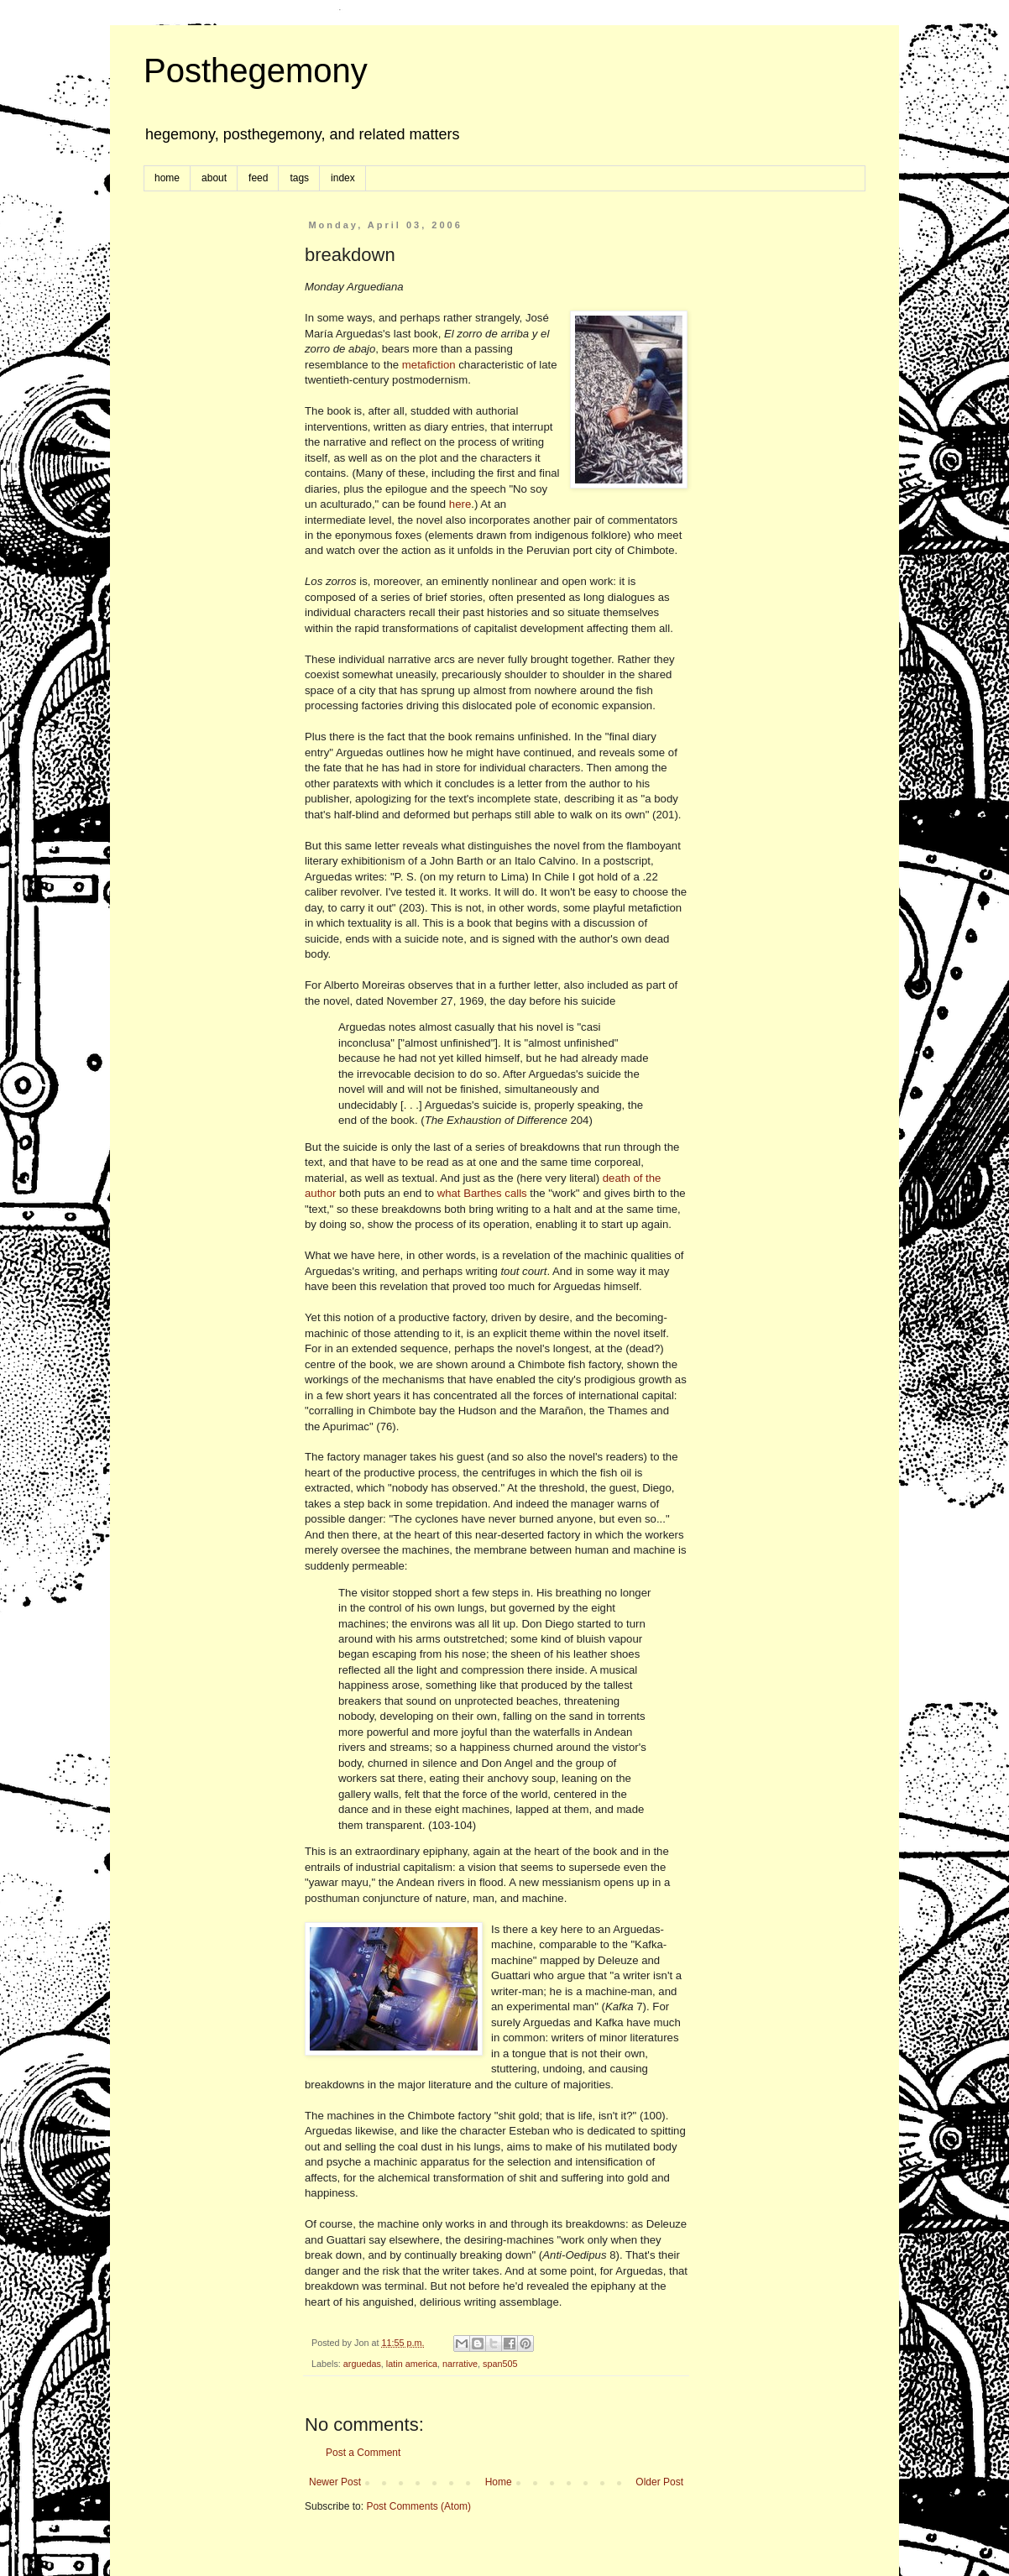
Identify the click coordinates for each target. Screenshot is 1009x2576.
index (343, 178)
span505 (500, 2364)
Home (498, 2482)
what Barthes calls (482, 1193)
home (167, 178)
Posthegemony (256, 70)
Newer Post (335, 2482)
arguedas (362, 2364)
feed (258, 178)
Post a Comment (363, 2452)
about (214, 178)
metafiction (429, 364)
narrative (460, 2364)
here (460, 504)
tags (299, 178)
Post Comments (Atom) (418, 2506)
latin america (411, 2364)
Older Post (659, 2482)
